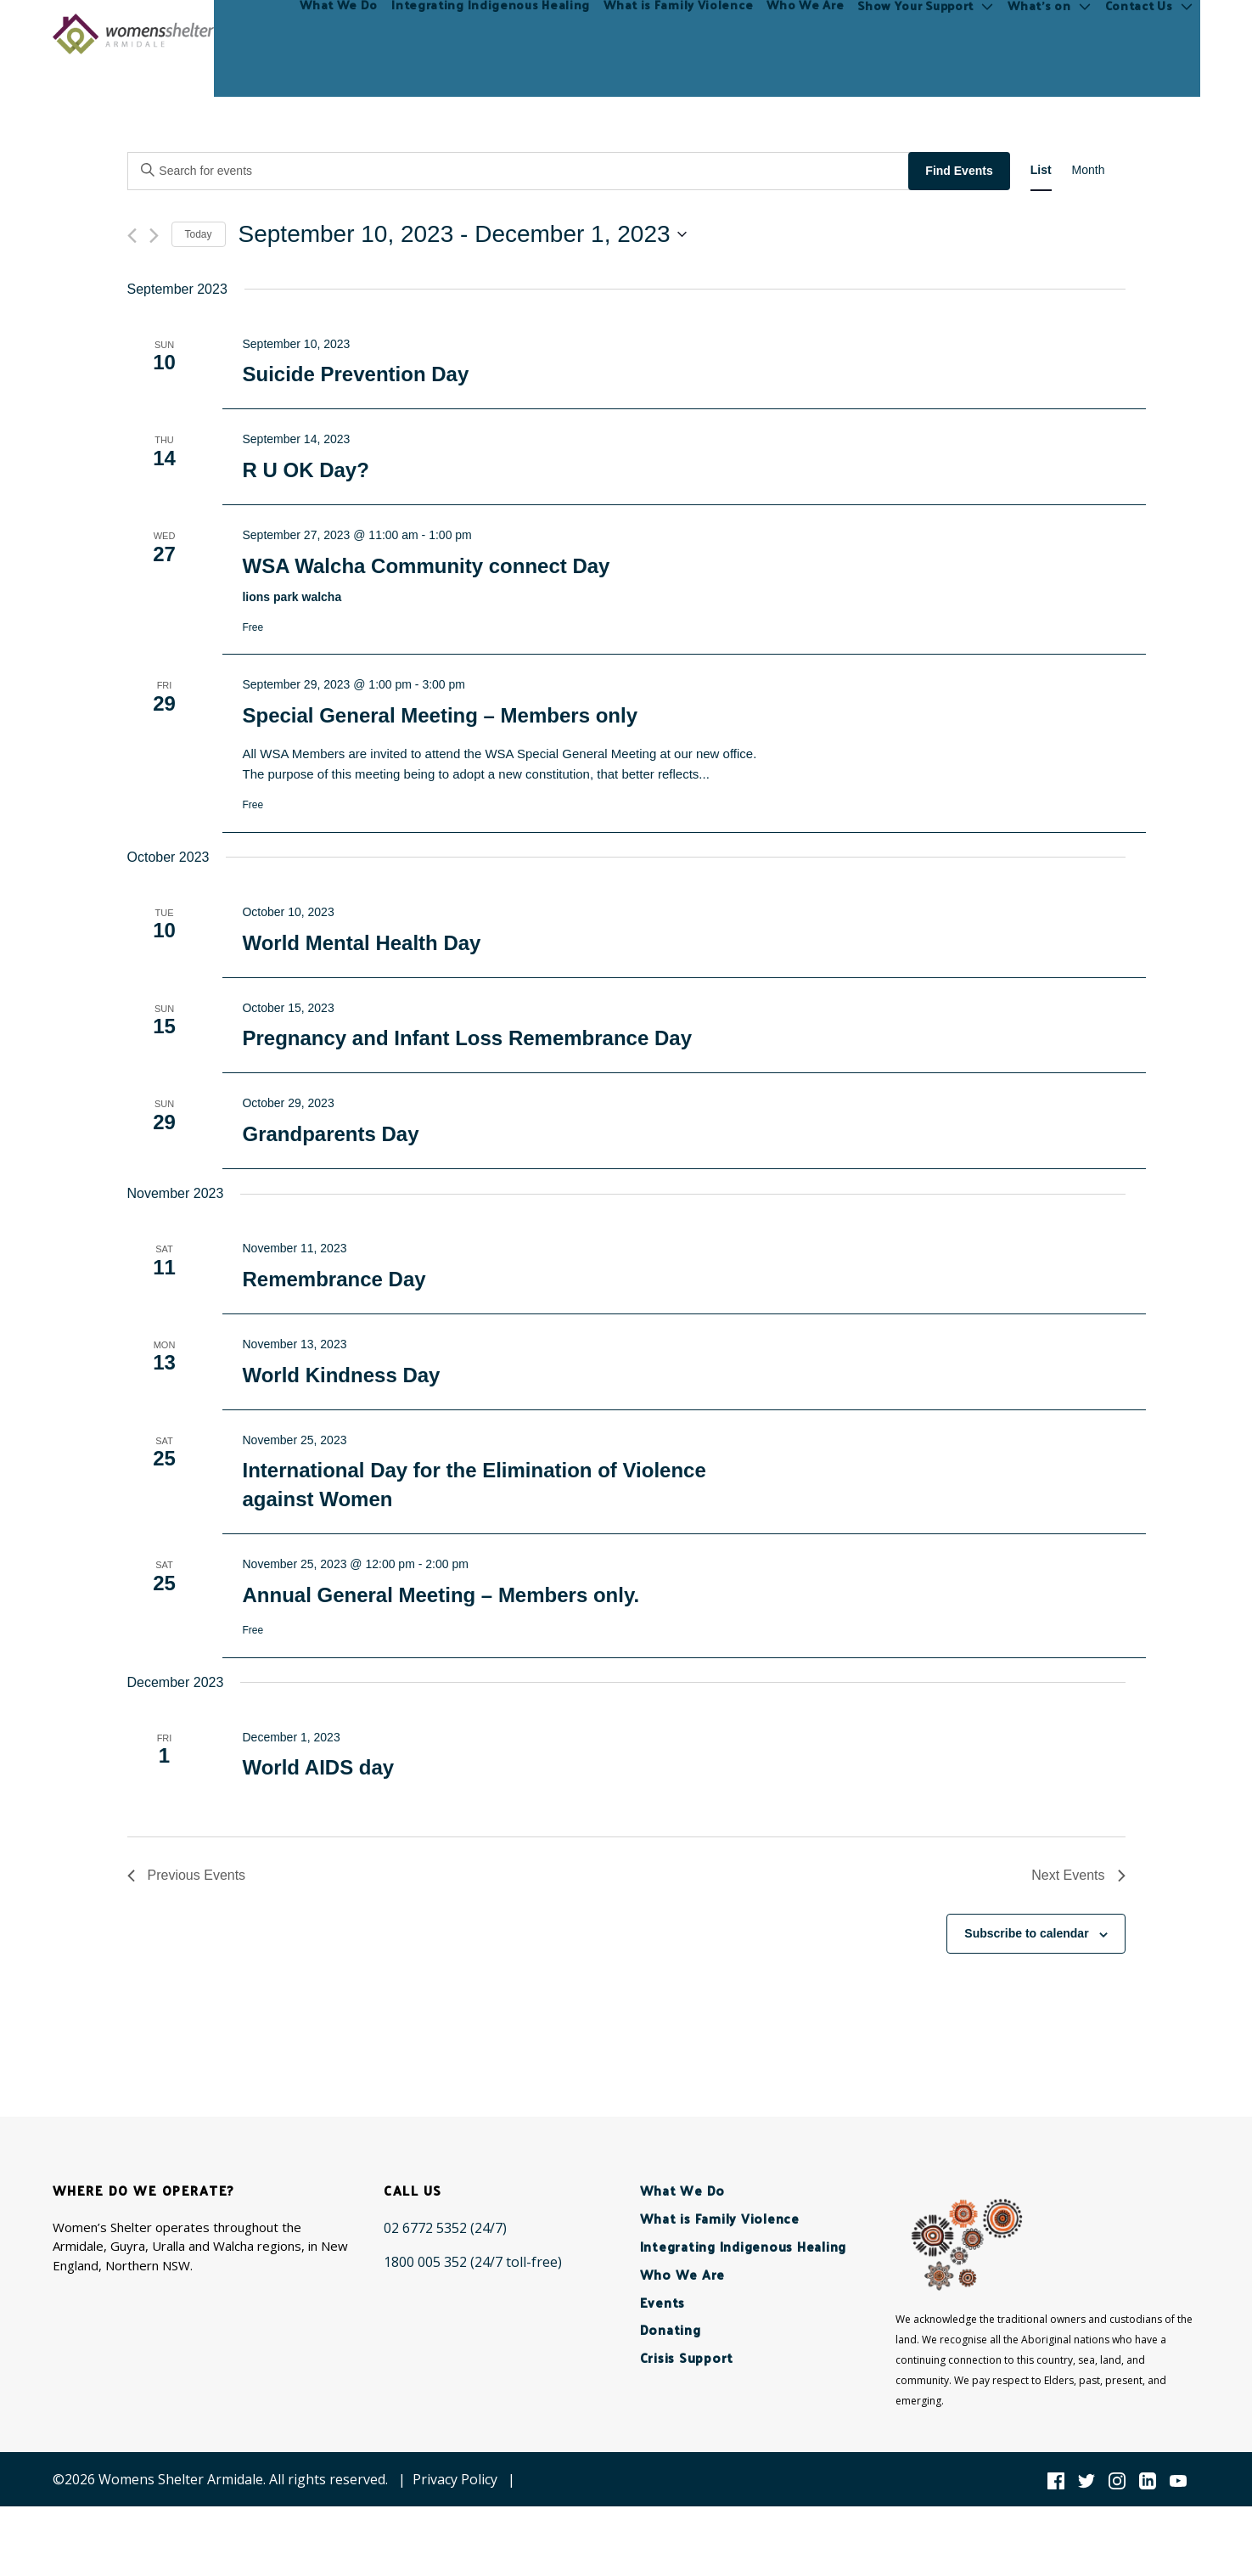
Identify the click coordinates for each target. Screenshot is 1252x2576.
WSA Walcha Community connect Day (425, 565)
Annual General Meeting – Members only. (440, 1594)
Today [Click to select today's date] (198, 234)
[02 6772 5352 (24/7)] (445, 2228)
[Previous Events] (132, 236)
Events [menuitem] (663, 2302)
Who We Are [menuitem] (807, 33)
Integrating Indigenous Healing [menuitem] (492, 33)
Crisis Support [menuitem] (687, 2357)
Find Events (958, 170)
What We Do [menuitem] (340, 33)
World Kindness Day (341, 1375)
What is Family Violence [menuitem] (680, 33)
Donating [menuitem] (670, 2329)
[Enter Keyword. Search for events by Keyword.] (520, 171)
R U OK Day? (305, 469)
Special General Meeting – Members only (439, 715)
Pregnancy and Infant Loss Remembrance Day (467, 1037)
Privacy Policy (455, 2479)
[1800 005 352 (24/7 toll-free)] (473, 2262)
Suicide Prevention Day (355, 374)
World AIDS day (318, 1767)
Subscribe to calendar (1026, 1933)
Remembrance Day (333, 1279)
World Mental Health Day (361, 942)
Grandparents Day (330, 1133)
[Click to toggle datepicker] (463, 234)
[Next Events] (154, 236)
